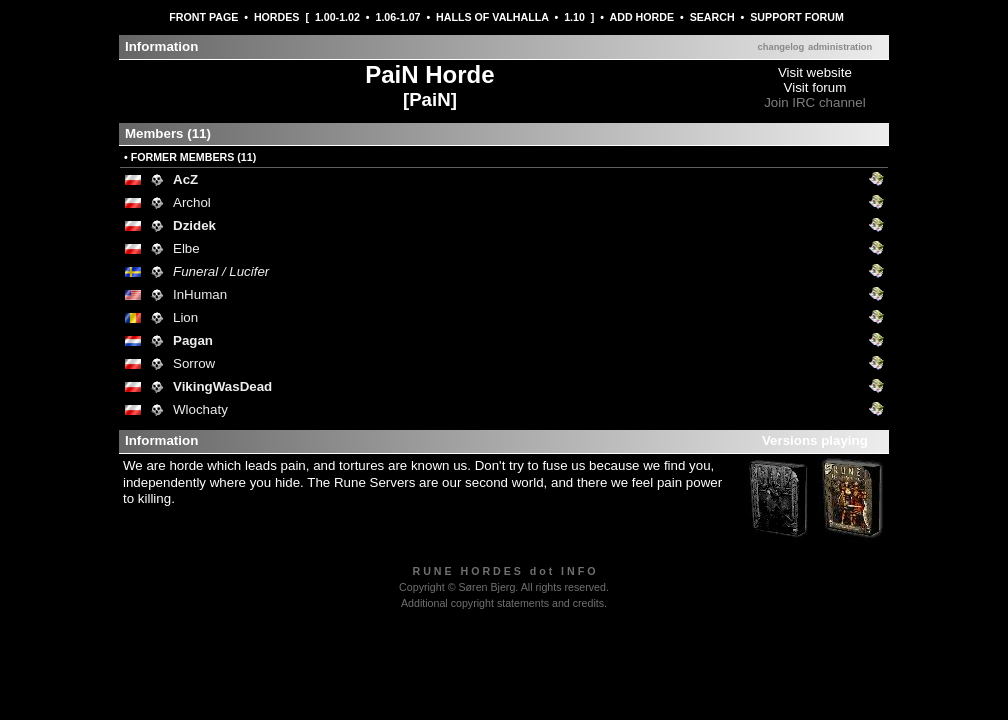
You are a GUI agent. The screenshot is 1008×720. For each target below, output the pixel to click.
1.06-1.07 (397, 17)
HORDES (277, 17)
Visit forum (815, 87)
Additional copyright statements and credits (502, 603)
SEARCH (712, 17)
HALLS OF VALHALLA (492, 17)
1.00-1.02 (337, 17)
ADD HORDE (642, 17)
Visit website (815, 72)
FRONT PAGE (203, 17)
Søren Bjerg (486, 587)
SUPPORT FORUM (797, 17)
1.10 (574, 17)
